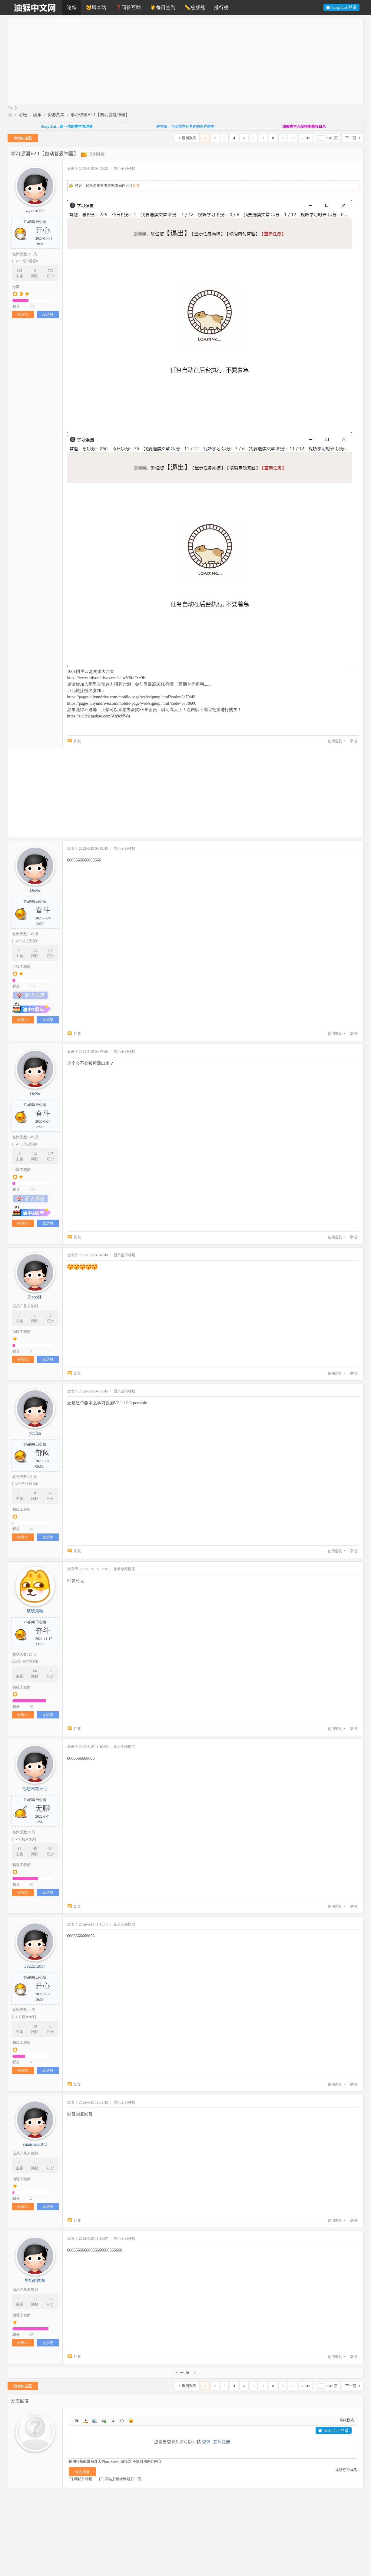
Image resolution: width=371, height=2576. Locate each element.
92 (50, 1671)
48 (35, 1848)
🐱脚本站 (96, 7)
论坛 (72, 7)
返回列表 (189, 138)
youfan (35, 1433)
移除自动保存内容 (146, 2461)
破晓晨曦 (35, 1611)
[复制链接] (96, 154)
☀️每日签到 (162, 7)
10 (292, 138)
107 (50, 950)
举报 (353, 741)
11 (19, 1848)
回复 (136, 185)
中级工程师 (21, 967)
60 (50, 2026)
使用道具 (335, 741)
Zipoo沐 (35, 1297)
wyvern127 (35, 210)
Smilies (131, 2421)
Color (86, 2421)
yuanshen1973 (35, 2144)
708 (50, 270)
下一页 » (185, 2372)
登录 (206, 2442)
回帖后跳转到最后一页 (120, 2479)
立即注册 (221, 2442)
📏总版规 (194, 7)
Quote (113, 2421)
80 (50, 1848)
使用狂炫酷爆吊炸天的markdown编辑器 (100, 2461)
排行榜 (221, 7)
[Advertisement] (189, 60)
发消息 (47, 314)
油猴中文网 (10, 114)
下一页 (350, 138)
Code (122, 2421)
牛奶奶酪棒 (35, 2280)
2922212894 (35, 1966)
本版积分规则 (346, 2470)
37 (50, 2299)
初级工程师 (21, 1509)
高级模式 (347, 2420)
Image (95, 2421)
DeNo (35, 890)
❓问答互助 (128, 7)
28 (35, 2026)
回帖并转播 (80, 2479)
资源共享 (56, 115)
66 (35, 1671)
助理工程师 (21, 1332)
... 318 (305, 138)
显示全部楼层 (124, 168)
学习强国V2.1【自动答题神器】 (100, 115)
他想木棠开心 (35, 1788)
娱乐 (37, 115)
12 (35, 950)
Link (104, 2421)
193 (19, 270)
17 (35, 2299)
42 (50, 1493)
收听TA (23, 314)
